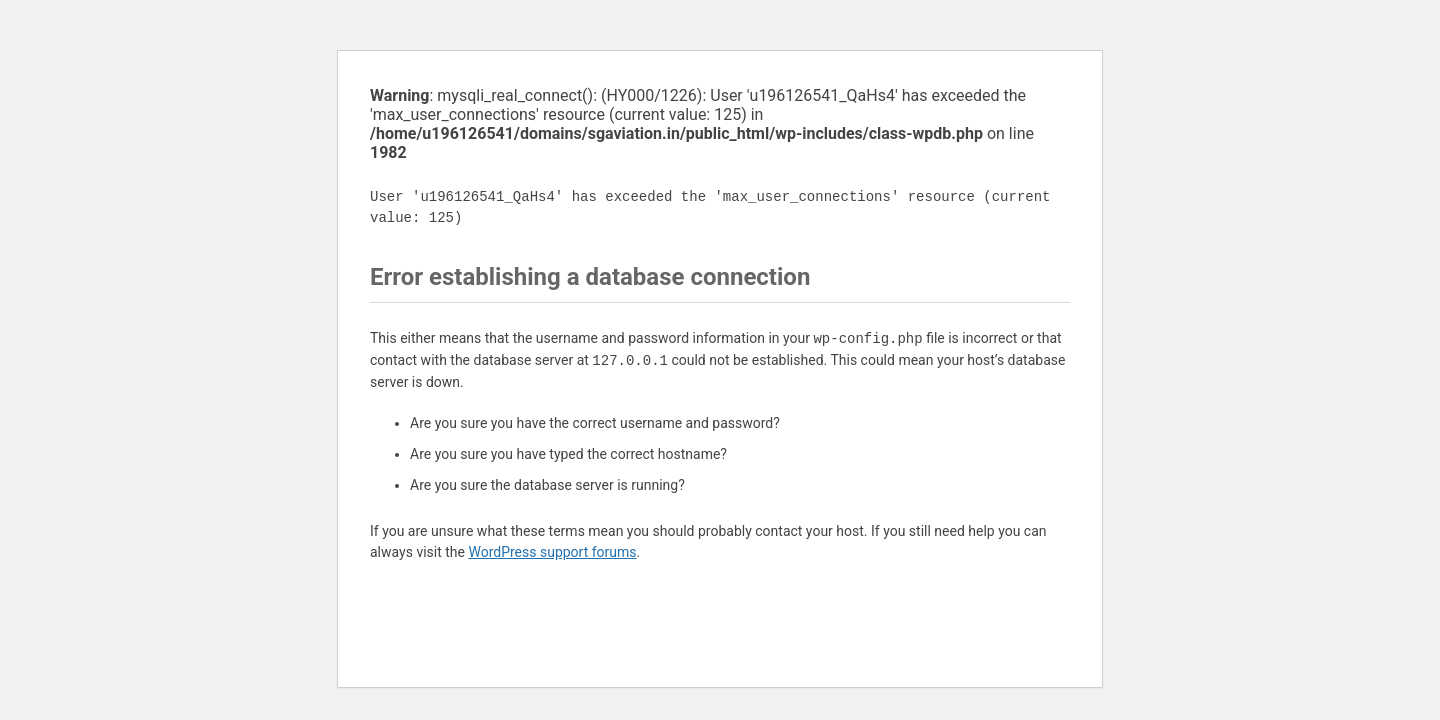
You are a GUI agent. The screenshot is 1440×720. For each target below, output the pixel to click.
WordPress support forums (552, 552)
